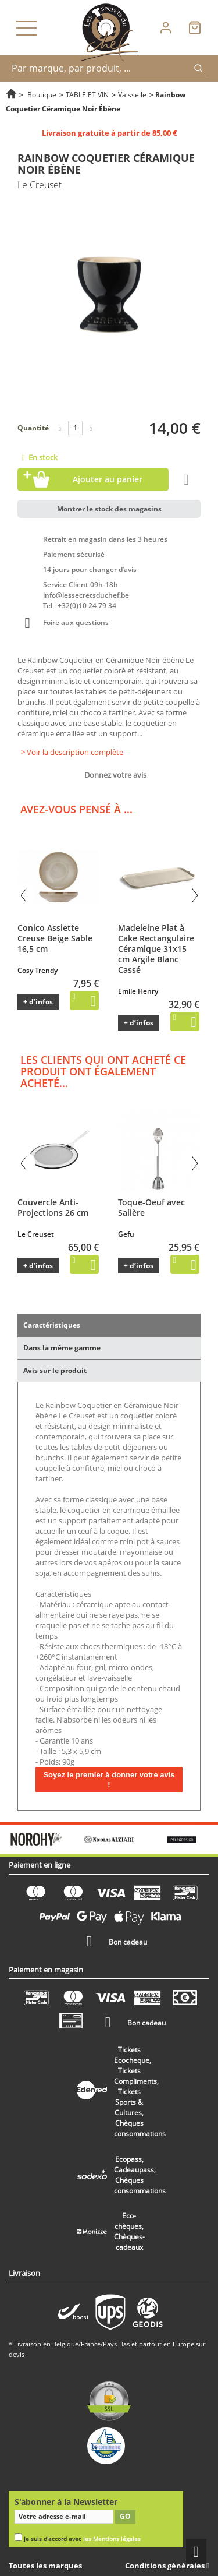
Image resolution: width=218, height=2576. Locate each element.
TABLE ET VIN (87, 94)
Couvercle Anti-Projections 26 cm (52, 1207)
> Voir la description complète (72, 752)
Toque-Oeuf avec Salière (151, 1207)
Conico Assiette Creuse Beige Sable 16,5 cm (54, 938)
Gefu (126, 1234)
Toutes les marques (45, 2565)
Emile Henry (138, 991)
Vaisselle (132, 94)
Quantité (33, 428)
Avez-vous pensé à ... (76, 809)
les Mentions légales (112, 2539)
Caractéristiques (51, 1325)
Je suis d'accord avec (82, 2539)
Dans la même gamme (62, 1348)
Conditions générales (165, 2565)
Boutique (41, 94)
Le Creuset (35, 1234)
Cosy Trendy (37, 970)
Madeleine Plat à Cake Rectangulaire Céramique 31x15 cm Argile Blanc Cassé (156, 948)
